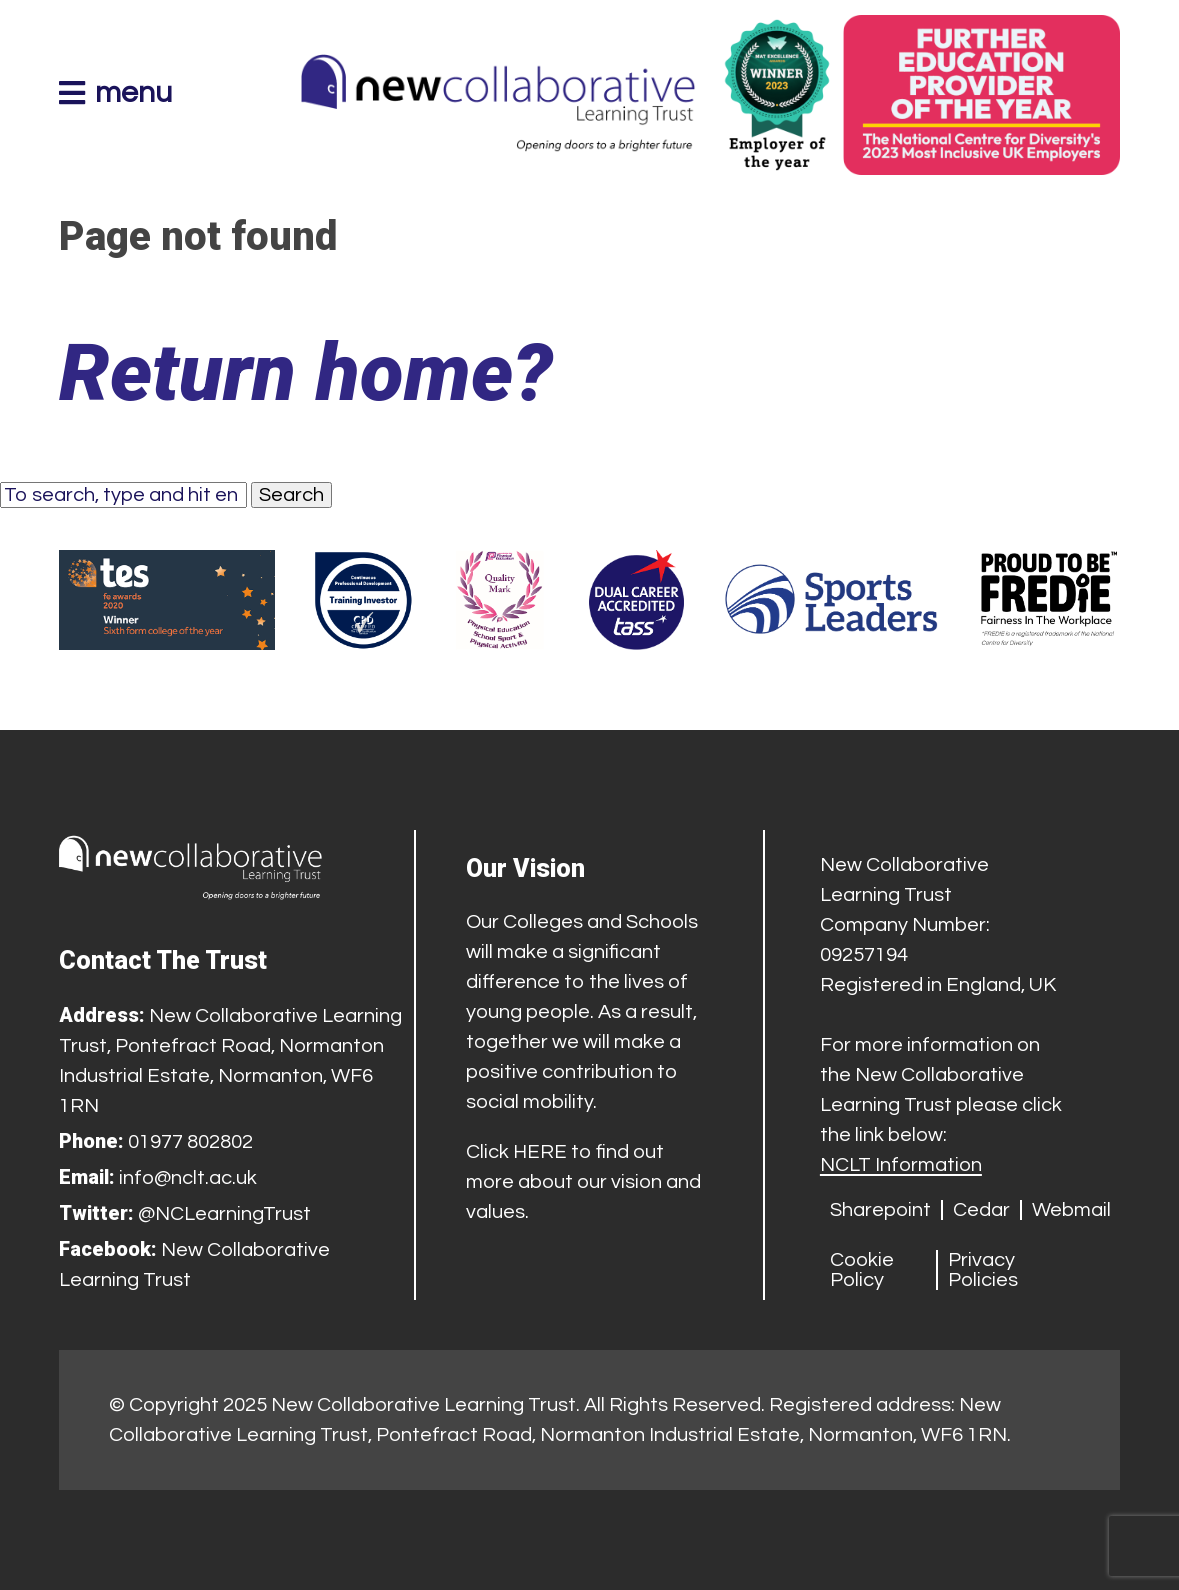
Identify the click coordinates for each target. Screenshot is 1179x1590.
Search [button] (291, 495)
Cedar (981, 1210)
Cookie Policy (862, 1270)
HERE (540, 1152)
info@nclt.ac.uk (188, 1178)
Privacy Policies (983, 1270)
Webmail (1071, 1210)
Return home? (306, 373)
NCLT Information (901, 1165)
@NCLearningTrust (224, 1214)
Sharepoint (880, 1210)
